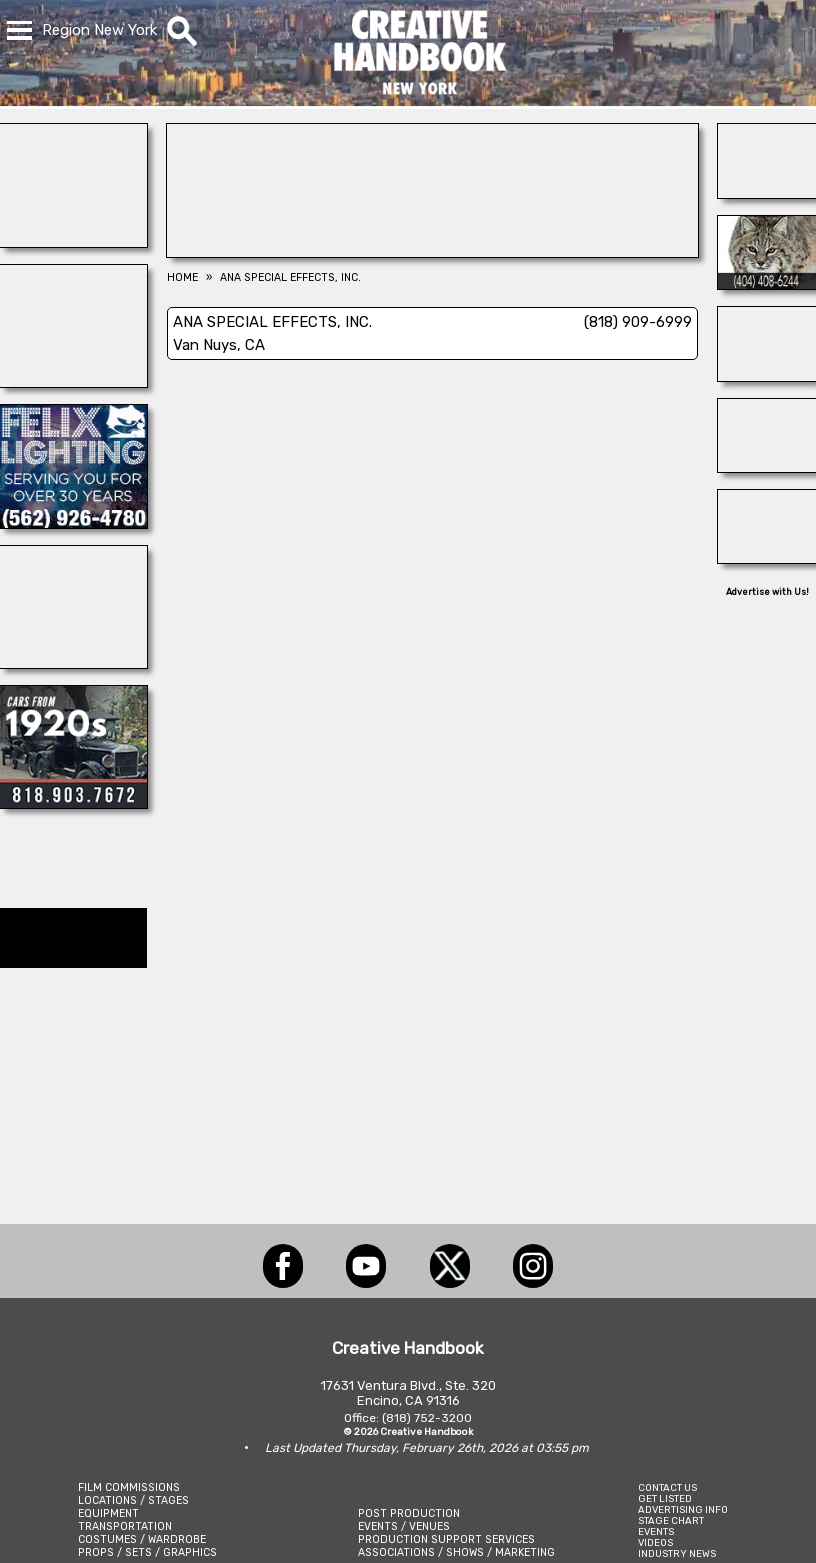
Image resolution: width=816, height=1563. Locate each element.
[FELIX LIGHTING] (73, 523)
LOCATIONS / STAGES (133, 1500)
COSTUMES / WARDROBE (142, 1539)
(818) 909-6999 (638, 322)
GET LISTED (665, 1498)
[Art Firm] (767, 558)
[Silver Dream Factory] (767, 376)
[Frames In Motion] (73, 382)
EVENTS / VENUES (404, 1526)
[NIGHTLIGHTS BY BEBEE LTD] (432, 252)
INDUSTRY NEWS (677, 1553)
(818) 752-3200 (427, 1418)
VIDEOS (655, 1542)
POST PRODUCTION (409, 1513)
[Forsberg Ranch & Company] (767, 467)
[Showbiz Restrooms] (73, 242)
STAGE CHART (671, 1520)
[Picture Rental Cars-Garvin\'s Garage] (73, 803)
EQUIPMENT (108, 1513)
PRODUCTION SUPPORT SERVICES (446, 1539)
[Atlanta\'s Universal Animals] (767, 284)
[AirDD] (767, 193)
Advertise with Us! (767, 592)
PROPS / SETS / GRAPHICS (147, 1552)
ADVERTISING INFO (683, 1509)
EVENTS (656, 1531)
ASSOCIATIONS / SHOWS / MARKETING (456, 1552)
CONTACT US (667, 1487)
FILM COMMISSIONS (129, 1487)
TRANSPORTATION (125, 1526)
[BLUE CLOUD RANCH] (73, 663)
